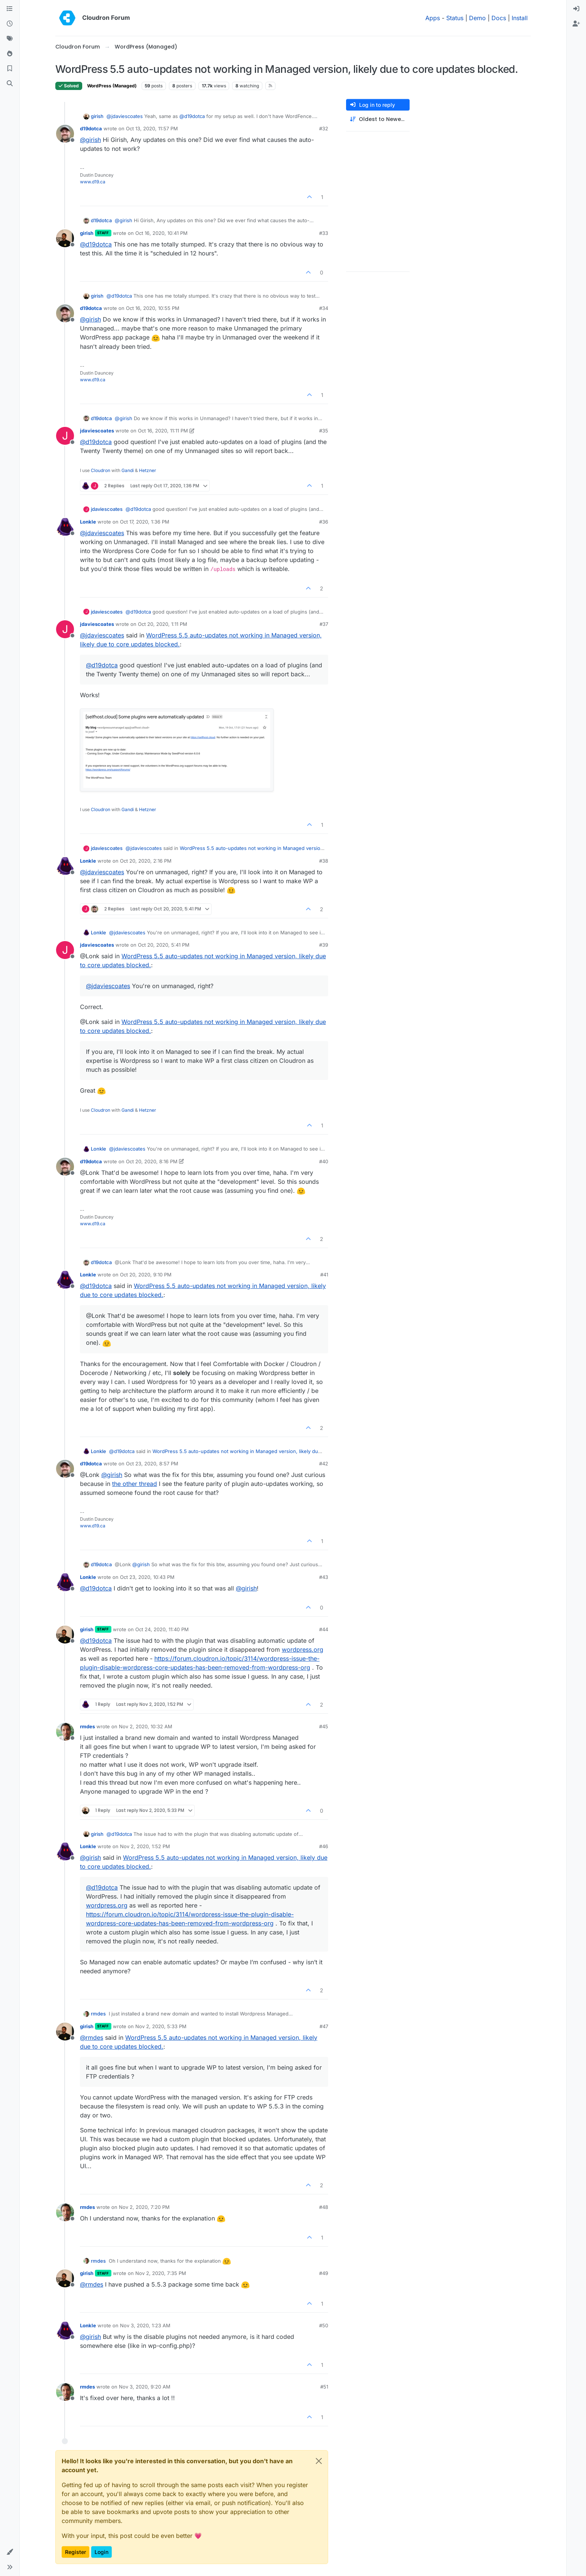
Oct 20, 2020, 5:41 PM (163, 945)
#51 (324, 2387)
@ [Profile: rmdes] (91, 2037)
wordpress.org (302, 1649)
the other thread (134, 1483)
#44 (323, 1629)
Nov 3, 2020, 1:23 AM (145, 2325)
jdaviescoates (97, 431)
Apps (432, 18)
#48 (323, 2207)
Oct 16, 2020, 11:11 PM (163, 431)
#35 (323, 431)
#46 (323, 1846)
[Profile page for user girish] (65, 238)
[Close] (319, 2461)
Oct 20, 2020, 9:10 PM (146, 1275)
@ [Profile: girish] (90, 139)
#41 (324, 1275)
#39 (323, 945)
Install (520, 18)
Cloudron (100, 470)
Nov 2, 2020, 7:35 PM (160, 2273)
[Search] (9, 84)
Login (101, 2552)
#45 (323, 1726)
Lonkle (88, 522)
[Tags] (9, 39)
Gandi (127, 470)
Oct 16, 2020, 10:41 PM (161, 233)
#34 (323, 308)
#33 (323, 233)
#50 (323, 2325)
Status (454, 18)
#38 (323, 861)
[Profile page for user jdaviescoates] (65, 436)
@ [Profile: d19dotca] (192, 116)
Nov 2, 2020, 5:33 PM (160, 2026)
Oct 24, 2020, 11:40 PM (162, 1629)
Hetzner (147, 470)
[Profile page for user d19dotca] (65, 134)
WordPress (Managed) (112, 86)
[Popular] (9, 54)
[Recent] (9, 24)
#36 (323, 522)
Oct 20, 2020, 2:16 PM (146, 861)
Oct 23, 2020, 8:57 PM (152, 1464)
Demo (477, 18)
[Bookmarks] (9, 69)
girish (97, 116)
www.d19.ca (92, 181)
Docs (498, 18)
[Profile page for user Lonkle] (65, 527)
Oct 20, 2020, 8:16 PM (152, 1161)
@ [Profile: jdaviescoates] (125, 116)
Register (75, 2552)
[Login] (576, 9)
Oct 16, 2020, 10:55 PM (152, 308)
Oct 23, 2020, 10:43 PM (147, 1577)
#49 (323, 2273)
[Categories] (9, 9)
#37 (324, 624)
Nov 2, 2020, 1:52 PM (145, 1846)
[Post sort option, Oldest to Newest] (378, 119)
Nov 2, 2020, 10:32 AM (145, 1726)
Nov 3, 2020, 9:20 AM (144, 2387)
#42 (323, 1464)
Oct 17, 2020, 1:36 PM (144, 522)
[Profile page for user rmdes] (65, 1732)
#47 (324, 2026)
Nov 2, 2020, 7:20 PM (144, 2207)
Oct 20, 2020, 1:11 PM (162, 624)
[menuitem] (576, 9)
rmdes (87, 1726)
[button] (9, 2552)
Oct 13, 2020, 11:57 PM (152, 128)
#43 (323, 1577)
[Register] (576, 24)
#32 (323, 128)
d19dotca (91, 128)
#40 (323, 1161)
